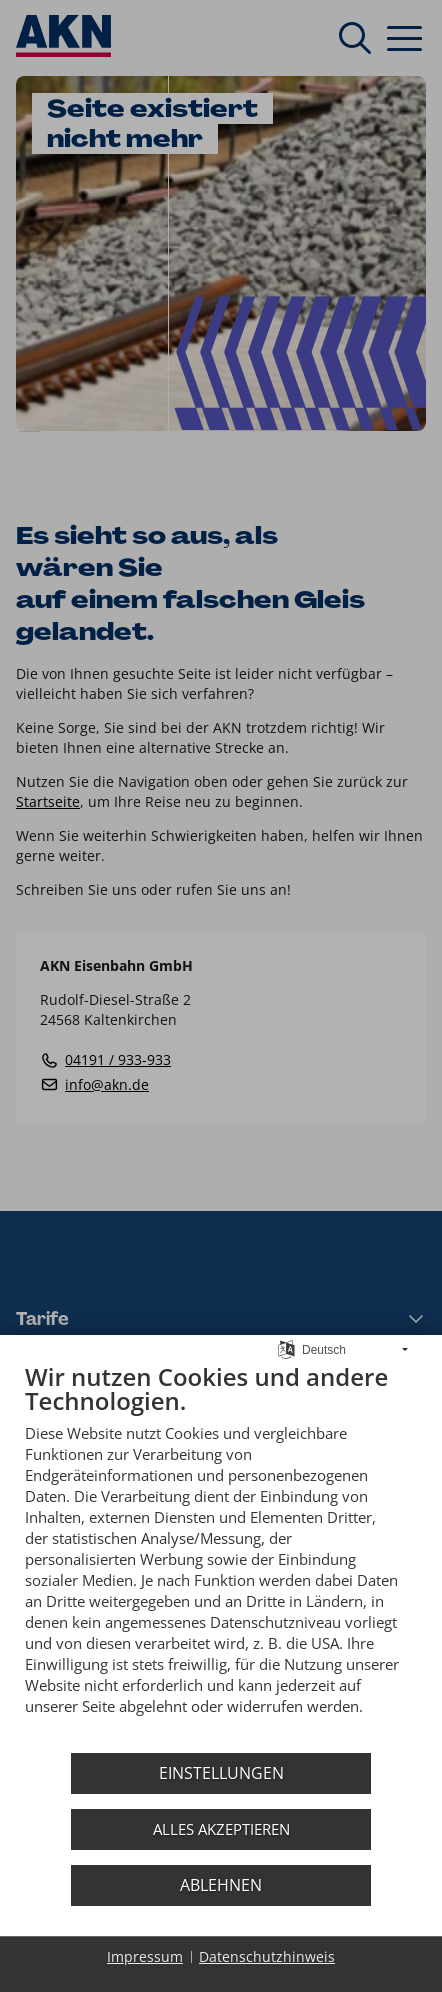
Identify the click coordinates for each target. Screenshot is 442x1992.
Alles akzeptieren (221, 1829)
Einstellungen (221, 1773)
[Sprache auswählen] (286, 1348)
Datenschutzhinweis (267, 1956)
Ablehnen (221, 1885)
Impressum (145, 1956)
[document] (221, 1554)
